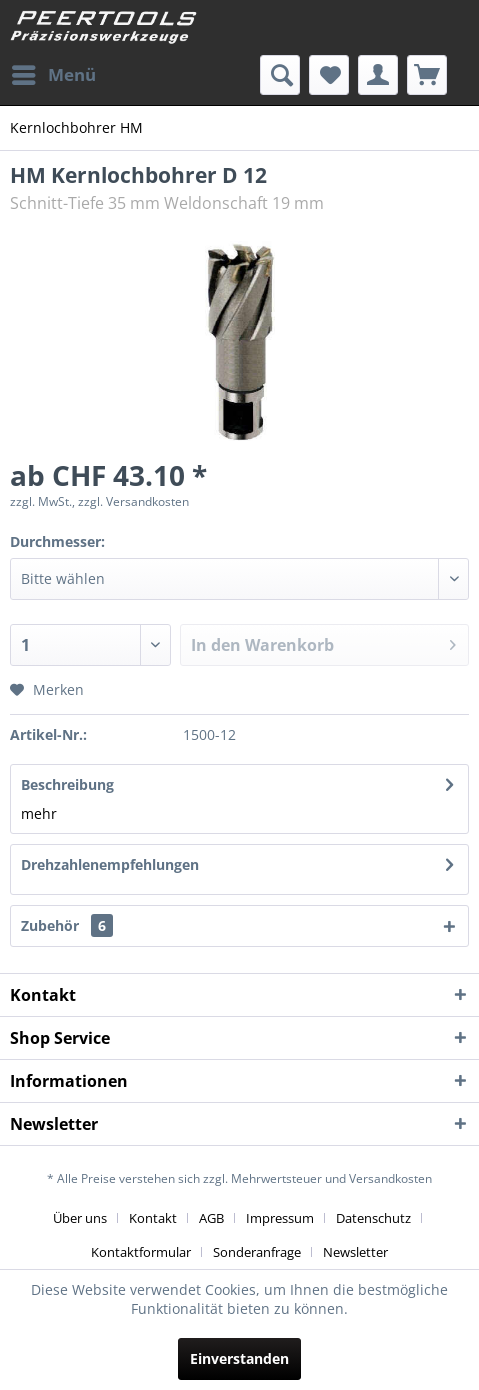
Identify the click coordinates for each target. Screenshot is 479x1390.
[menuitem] (53, 75)
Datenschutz (373, 1218)
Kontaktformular (141, 1252)
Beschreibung (67, 784)
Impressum (280, 1218)
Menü (54, 72)
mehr (39, 813)
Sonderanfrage (257, 1252)
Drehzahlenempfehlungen (110, 864)
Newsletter (355, 1252)
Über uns (80, 1218)
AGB (211, 1218)
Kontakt (153, 1218)
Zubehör (67, 925)
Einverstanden (239, 1358)
